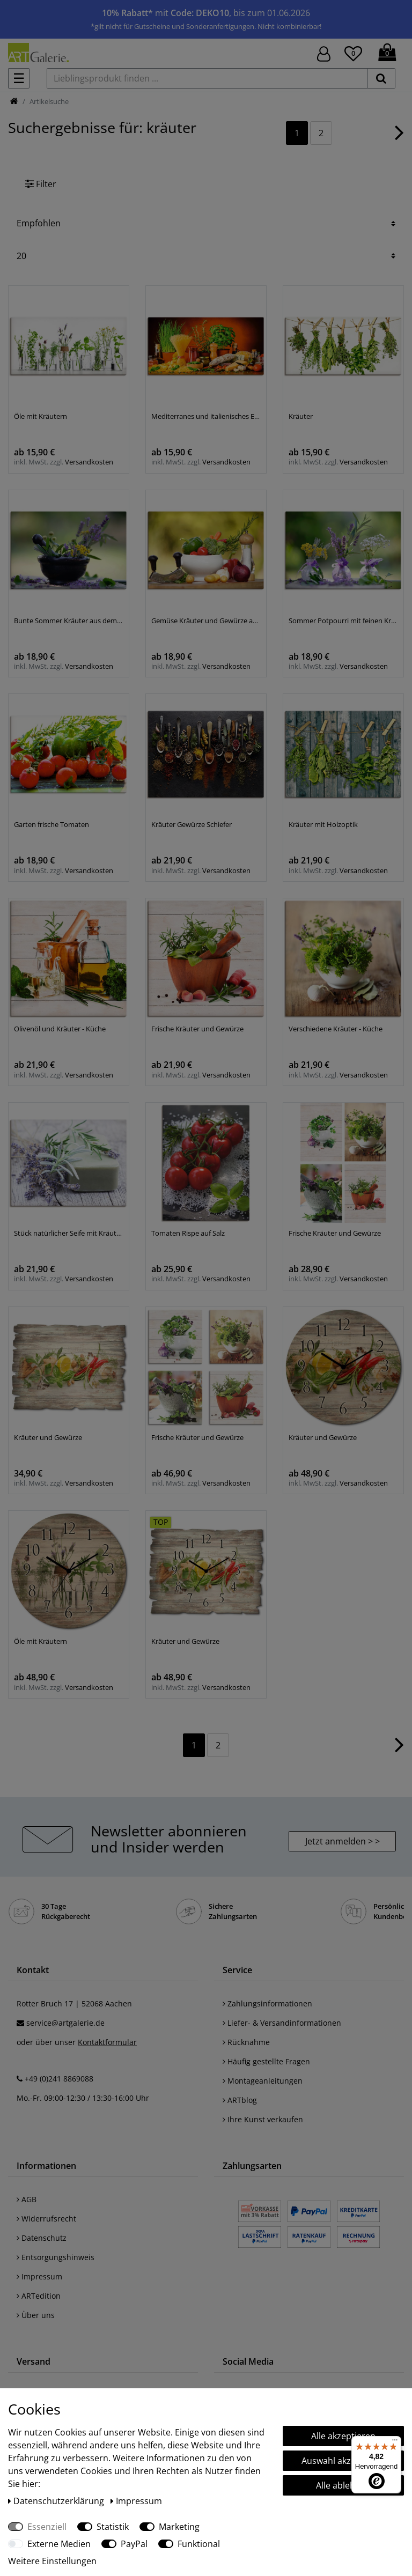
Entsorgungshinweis (55, 2257)
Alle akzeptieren (343, 2436)
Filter (40, 184)
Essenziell (47, 2527)
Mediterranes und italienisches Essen (206, 416)
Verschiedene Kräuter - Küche (335, 1029)
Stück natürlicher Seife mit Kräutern (68, 1233)
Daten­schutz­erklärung (57, 2501)
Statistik (113, 2527)
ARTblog (240, 2100)
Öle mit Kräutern (40, 416)
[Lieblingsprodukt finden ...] (207, 78)
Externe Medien (59, 2544)
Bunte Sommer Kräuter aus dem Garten (68, 620)
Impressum (39, 2276)
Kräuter (301, 416)
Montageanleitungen (263, 2081)
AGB (26, 2199)
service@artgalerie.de (65, 2023)
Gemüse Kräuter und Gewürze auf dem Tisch (206, 620)
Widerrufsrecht (46, 2218)
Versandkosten (89, 462)
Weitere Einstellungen (52, 2561)
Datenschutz (42, 2238)
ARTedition (39, 2296)
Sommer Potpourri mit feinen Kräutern (343, 620)
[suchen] (381, 78)
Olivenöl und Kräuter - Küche (60, 1029)
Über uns (36, 2315)
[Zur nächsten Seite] (399, 138)
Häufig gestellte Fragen (266, 2061)
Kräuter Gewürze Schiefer (191, 824)
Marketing (179, 2527)
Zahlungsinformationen (267, 2003)
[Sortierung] (206, 223)
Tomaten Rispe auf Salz (188, 1233)
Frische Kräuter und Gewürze (197, 1029)
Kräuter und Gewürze (48, 1437)
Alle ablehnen (343, 2485)
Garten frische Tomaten (51, 824)
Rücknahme (246, 2042)
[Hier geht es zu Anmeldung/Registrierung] (323, 53)
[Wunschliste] (353, 52)
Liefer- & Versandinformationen (282, 2023)
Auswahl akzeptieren (343, 2461)
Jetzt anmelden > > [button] (342, 1841)
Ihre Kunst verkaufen (263, 2119)
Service (237, 1970)
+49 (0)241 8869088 (59, 2078)
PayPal (134, 2544)
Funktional (199, 2544)
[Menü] (394, 2442)
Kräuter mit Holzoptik (323, 824)
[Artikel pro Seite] (206, 256)
